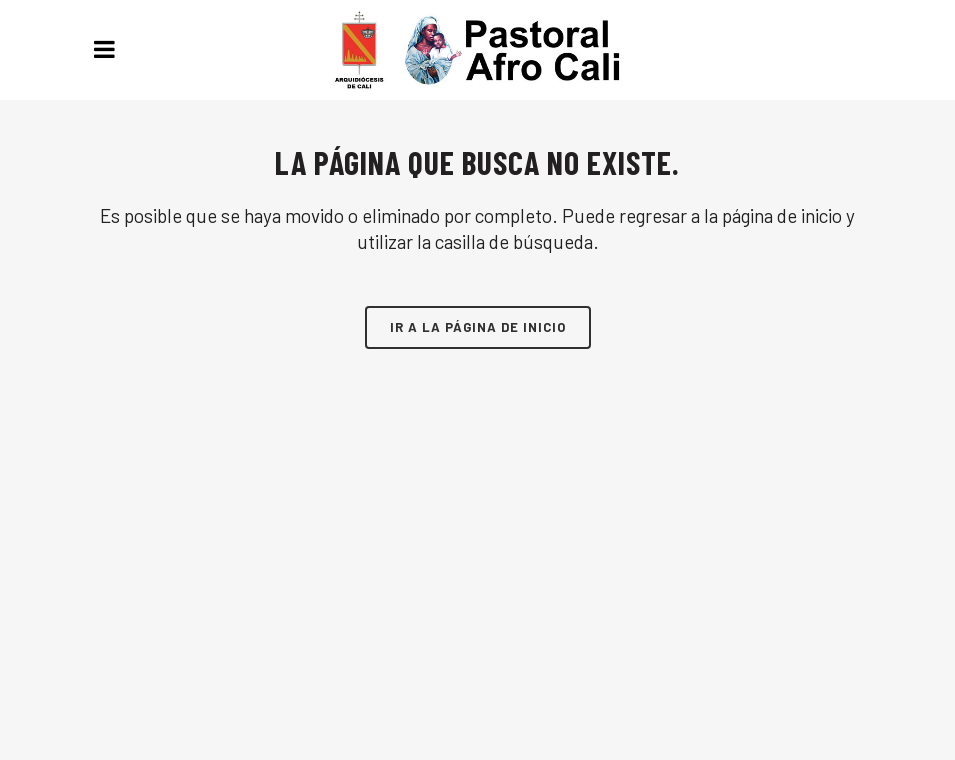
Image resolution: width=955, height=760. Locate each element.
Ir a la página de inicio (478, 327)
